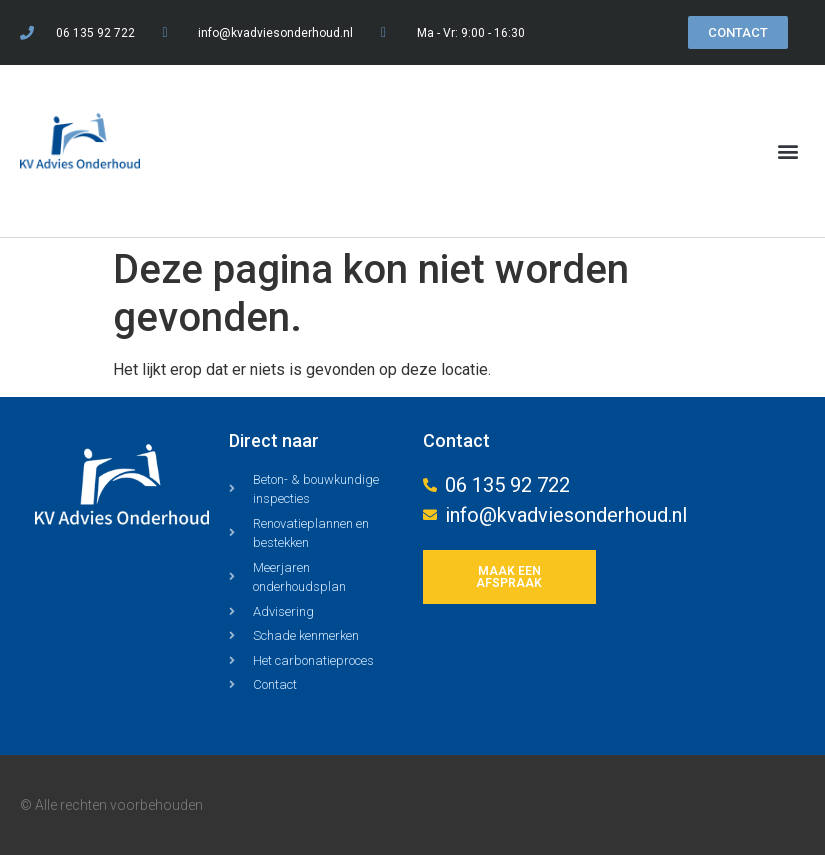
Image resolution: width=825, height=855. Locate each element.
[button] (788, 151)
